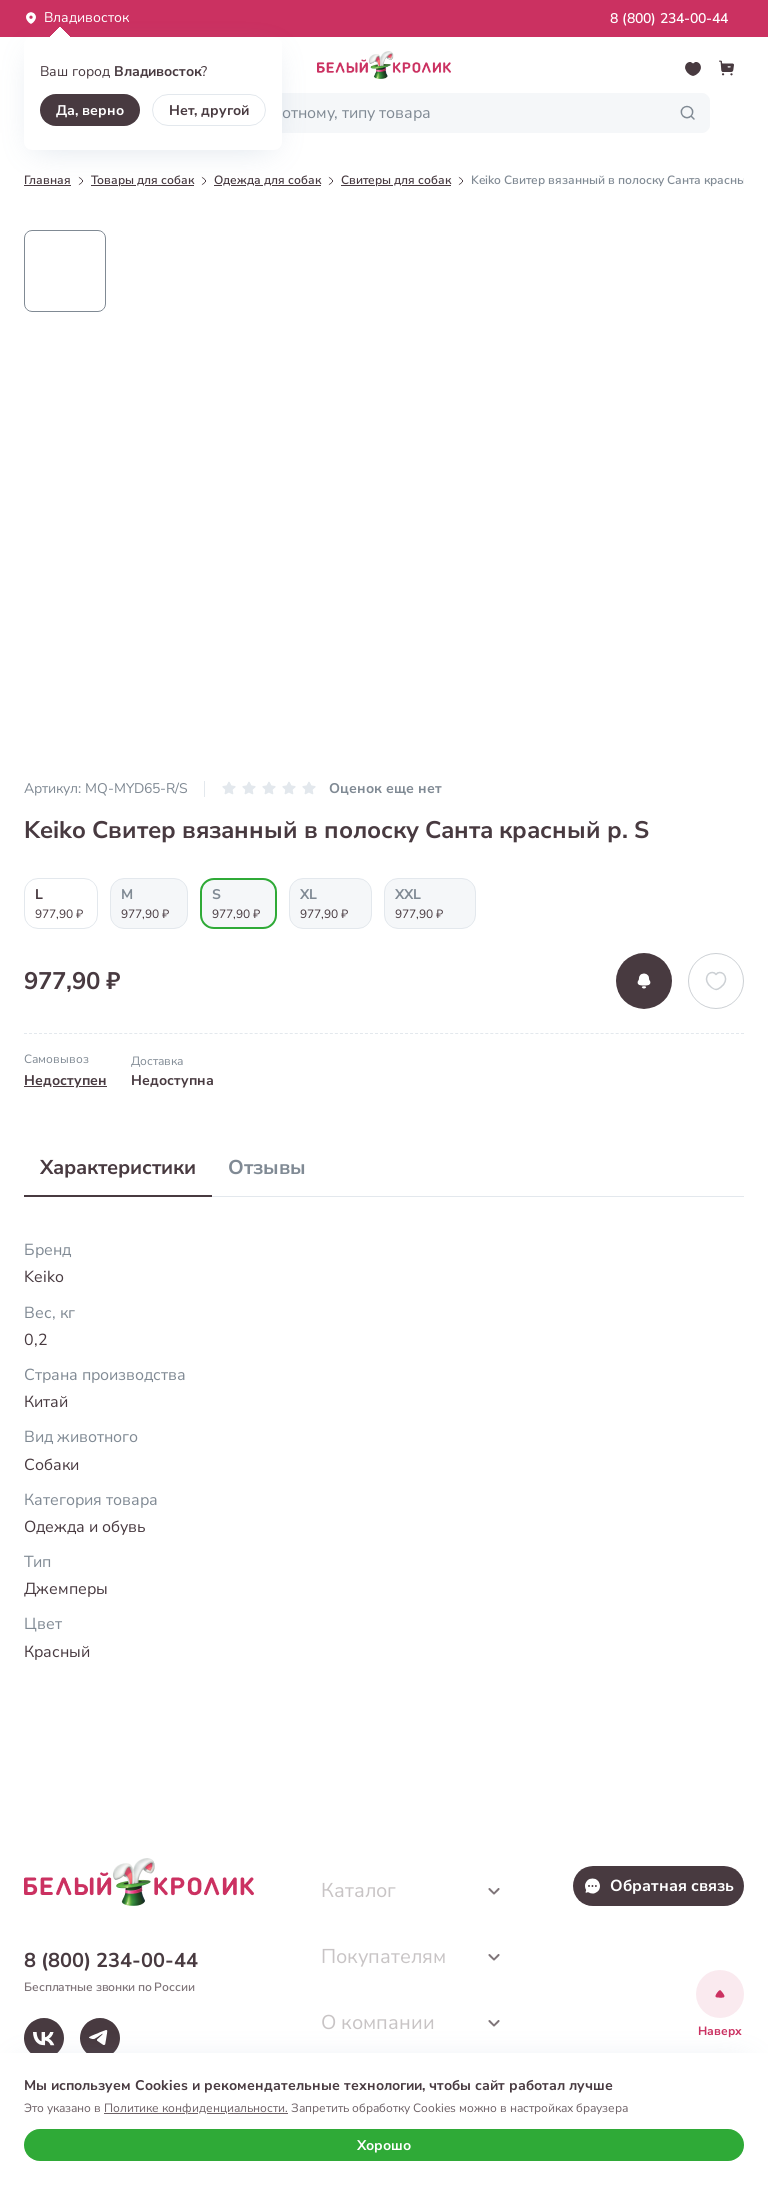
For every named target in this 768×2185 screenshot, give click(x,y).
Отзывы (267, 1167)
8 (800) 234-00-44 (669, 18)
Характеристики (118, 1167)
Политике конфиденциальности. (196, 2108)
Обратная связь (658, 1886)
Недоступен (65, 1080)
